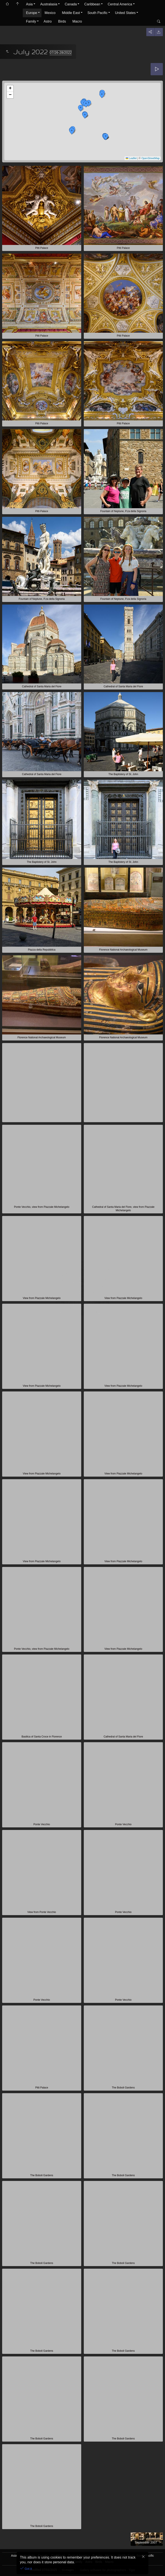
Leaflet (131, 158)
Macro (77, 21)
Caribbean (92, 4)
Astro (48, 21)
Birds (62, 21)
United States (125, 13)
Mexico (50, 13)
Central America (120, 4)
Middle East (71, 13)
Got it (28, 2568)
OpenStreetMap (150, 158)
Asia (29, 4)
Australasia (48, 4)
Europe (31, 13)
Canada (71, 4)
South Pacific (97, 13)
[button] (71, 131)
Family (31, 21)
